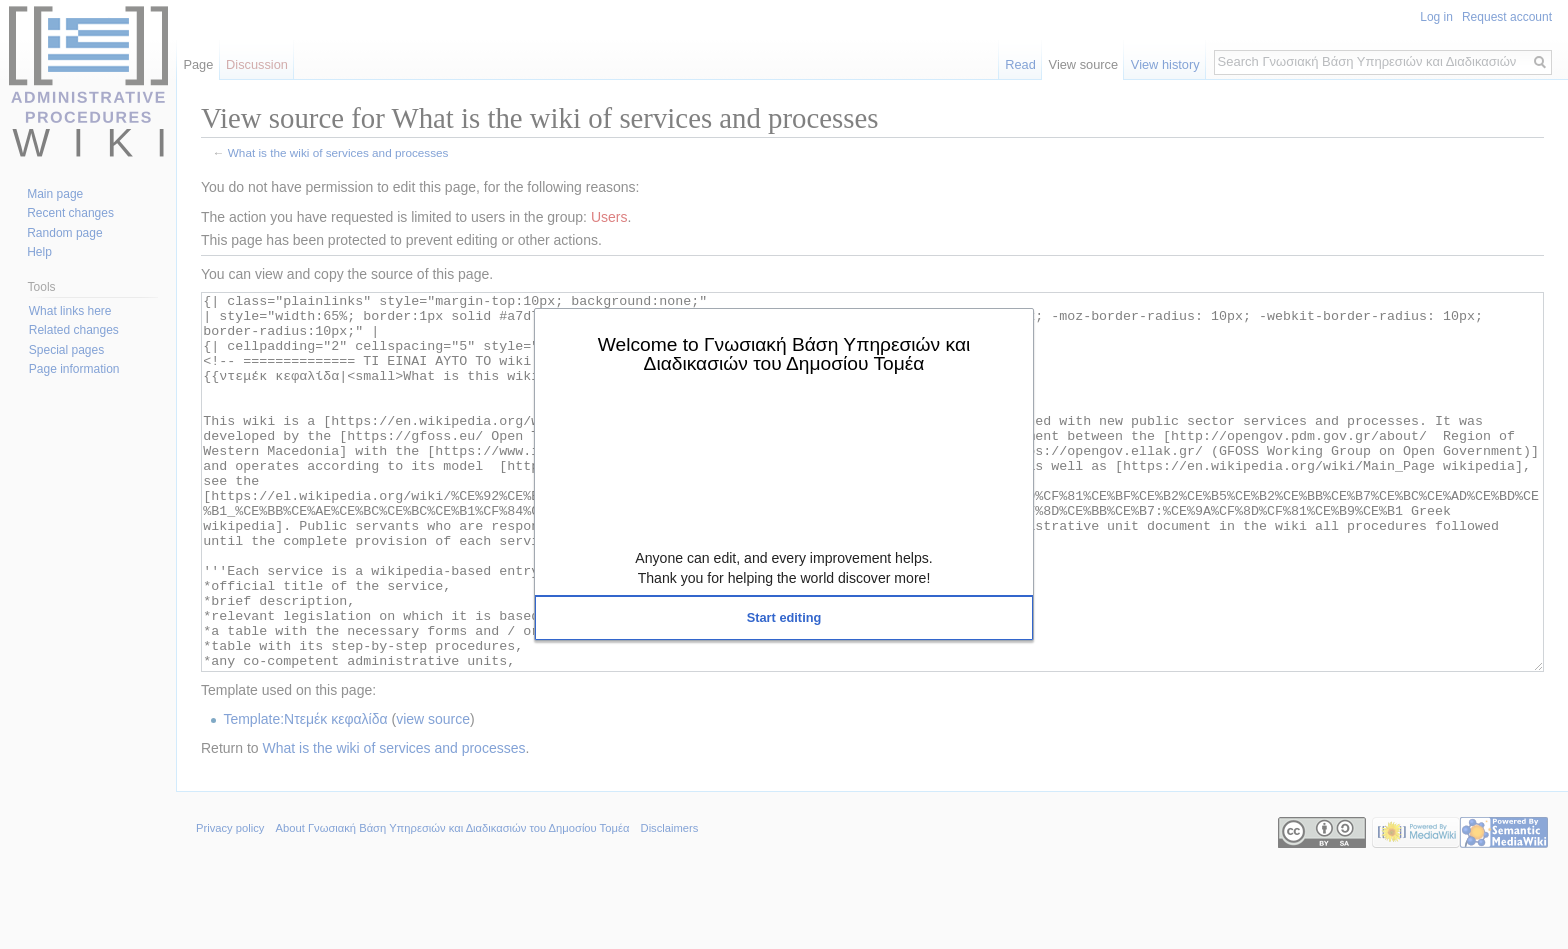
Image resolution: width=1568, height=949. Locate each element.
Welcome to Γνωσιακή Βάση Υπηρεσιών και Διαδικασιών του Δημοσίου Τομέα (784, 353)
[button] (784, 618)
